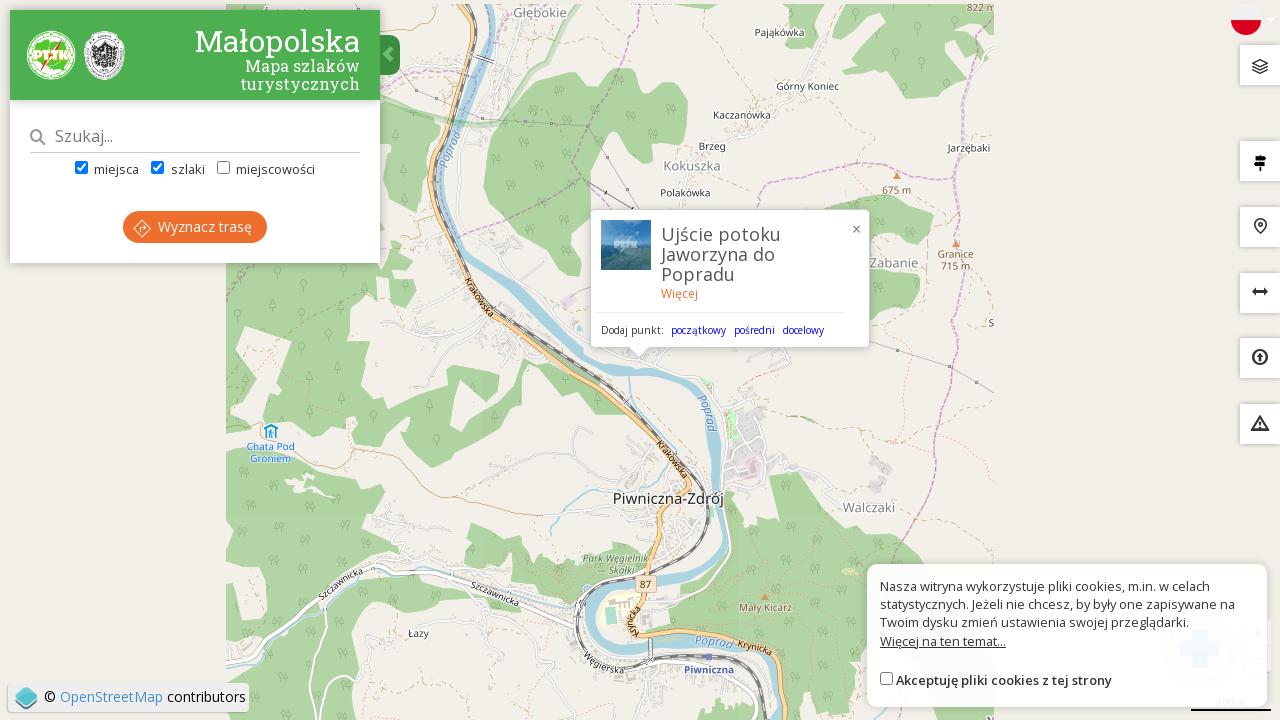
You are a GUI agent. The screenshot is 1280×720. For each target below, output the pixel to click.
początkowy (698, 330)
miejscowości (266, 169)
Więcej (679, 293)
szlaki (177, 169)
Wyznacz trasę (192, 226)
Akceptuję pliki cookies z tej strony (1004, 680)
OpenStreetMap (111, 696)
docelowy (803, 330)
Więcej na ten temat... (943, 641)
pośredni (754, 330)
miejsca (107, 169)
